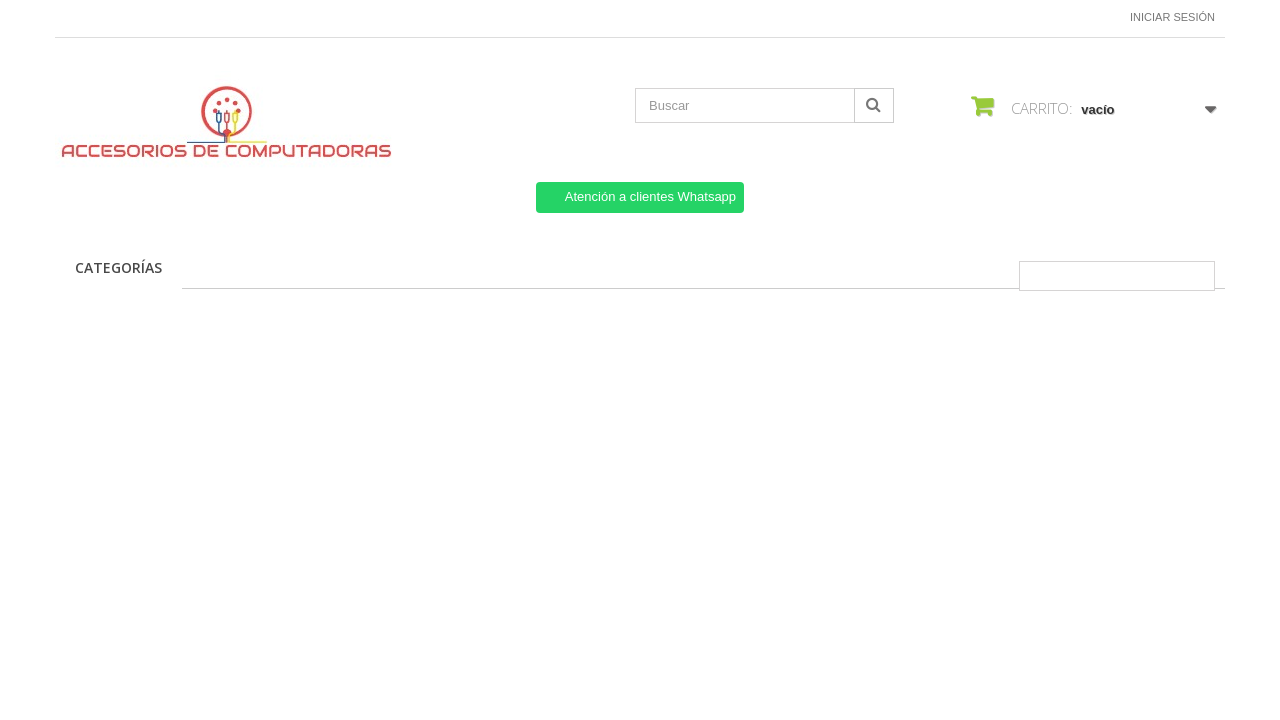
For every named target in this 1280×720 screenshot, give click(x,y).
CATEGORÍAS (118, 267)
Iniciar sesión (1172, 17)
